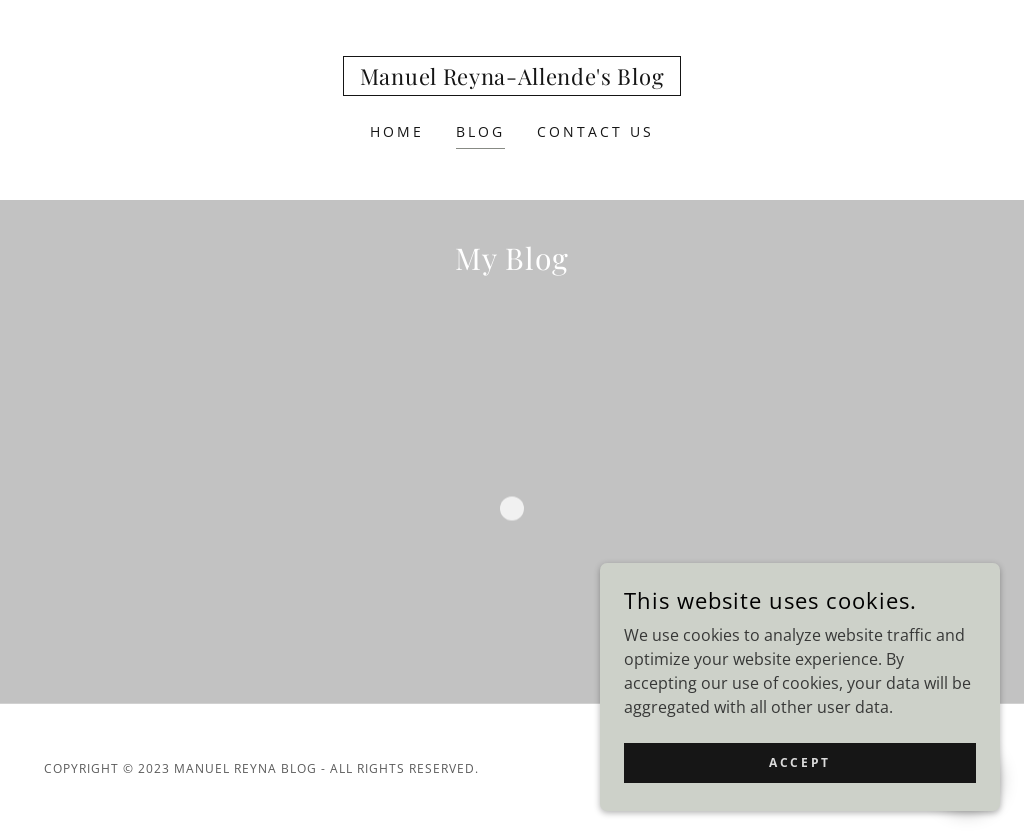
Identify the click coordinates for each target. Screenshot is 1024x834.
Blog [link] (480, 131)
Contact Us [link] (595, 131)
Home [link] (397, 131)
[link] (512, 79)
